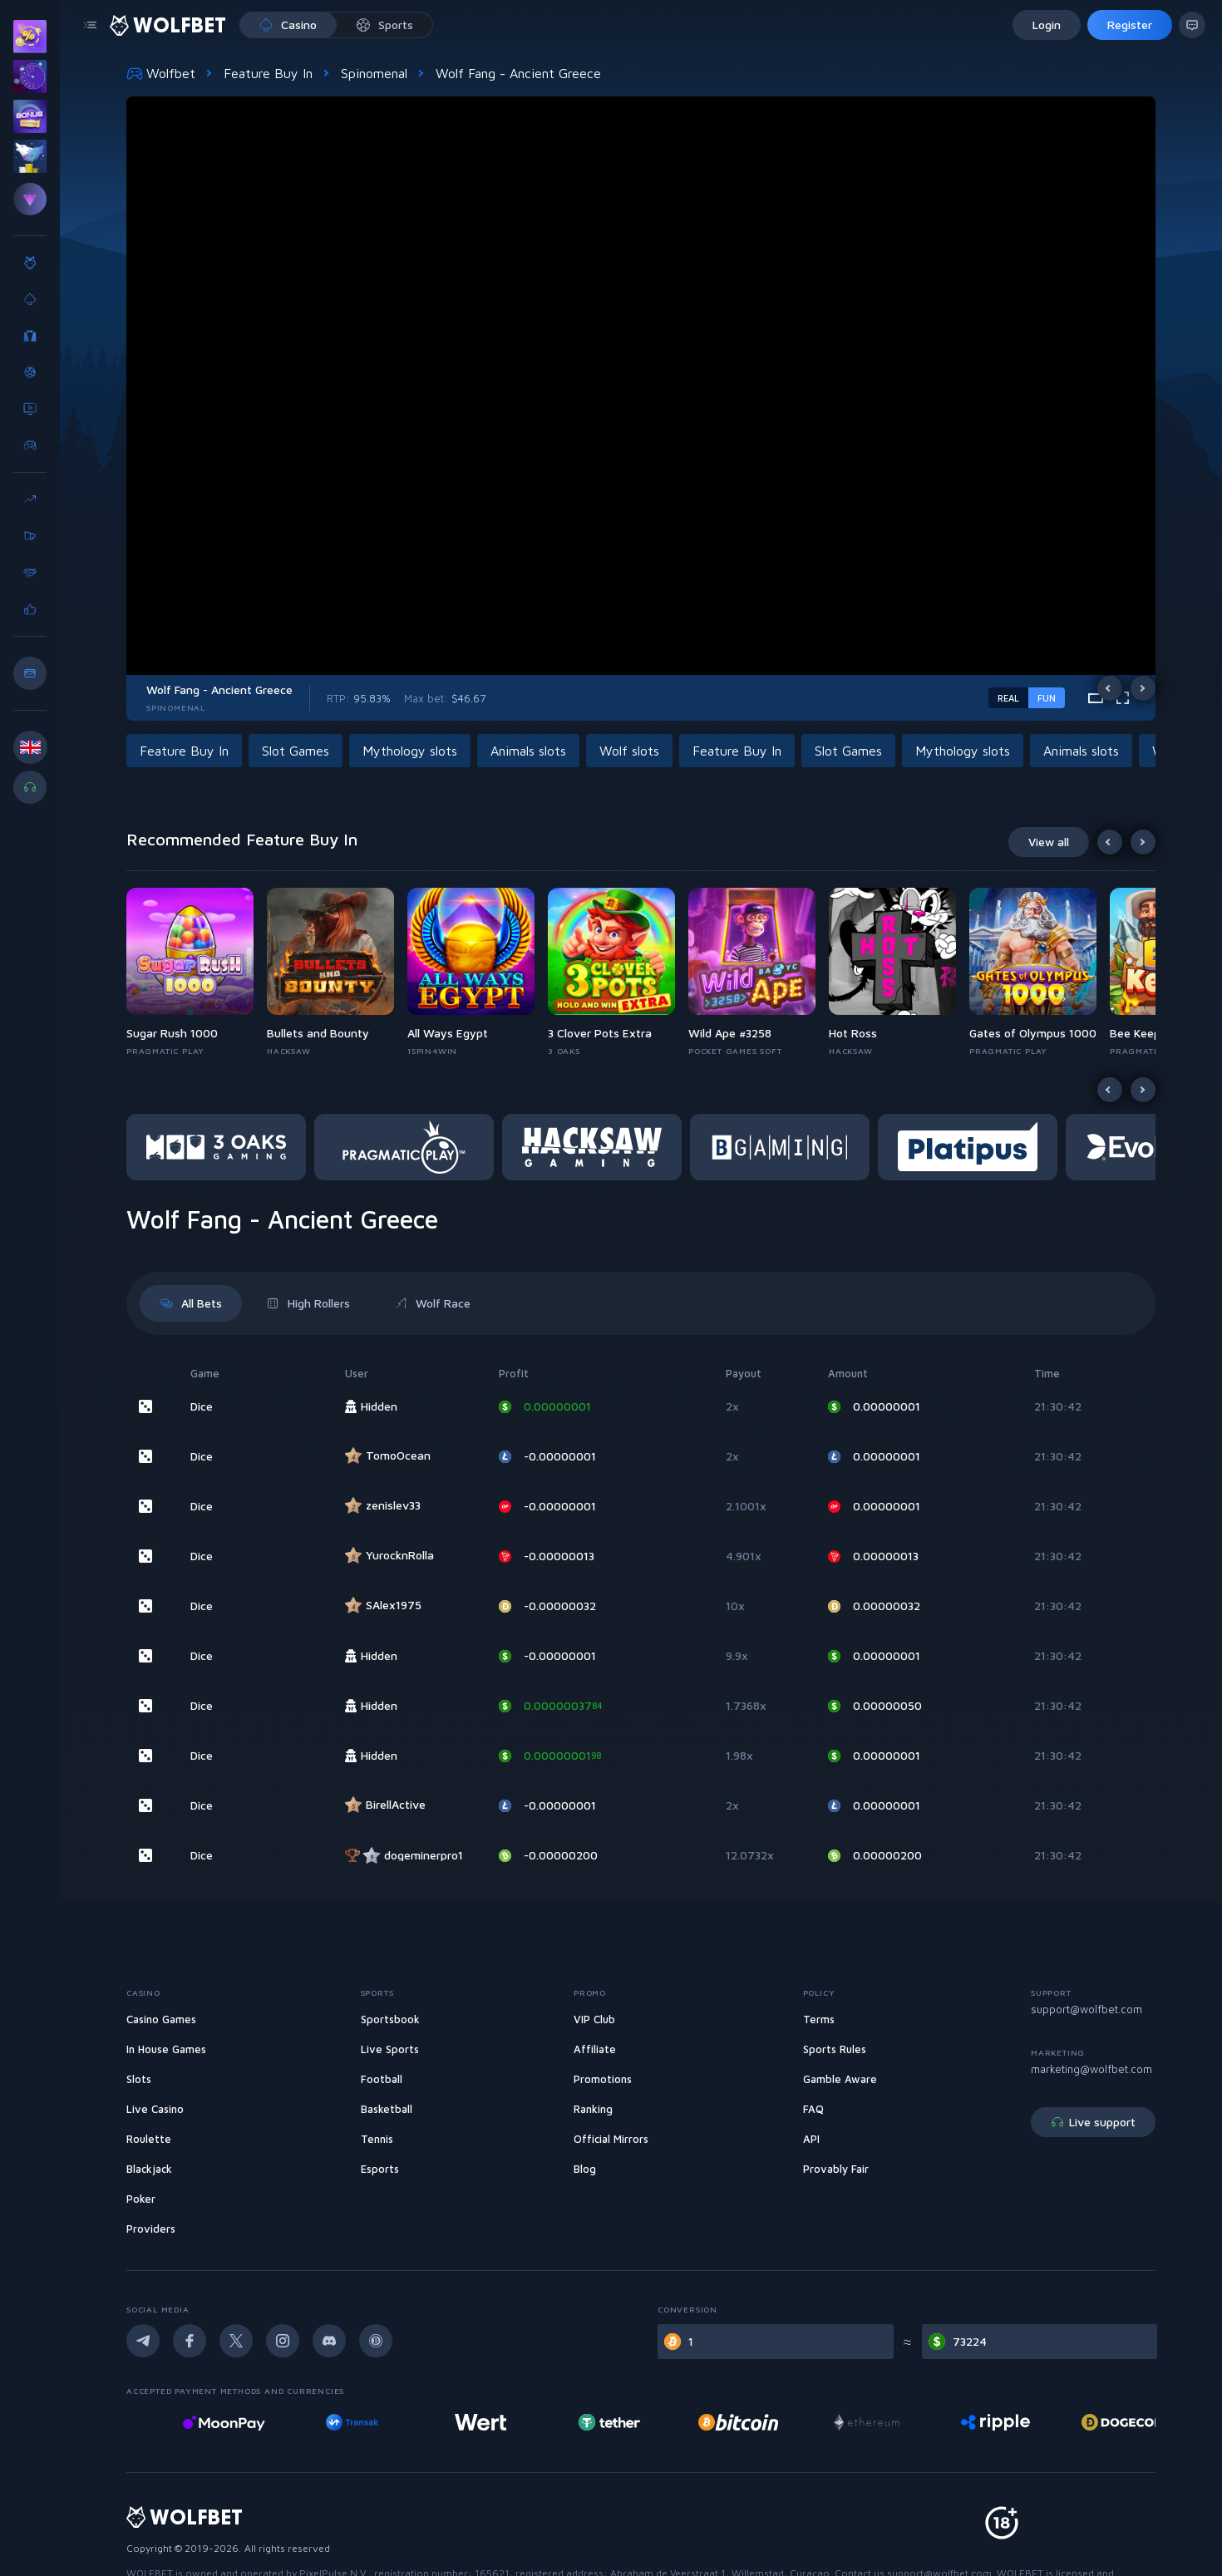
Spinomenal (374, 73)
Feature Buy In (268, 73)
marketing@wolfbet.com (1091, 2069)
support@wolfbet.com (1086, 2009)
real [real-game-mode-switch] (1008, 697)
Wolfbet (160, 73)
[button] (187, 750)
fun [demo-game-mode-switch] (1046, 697)
